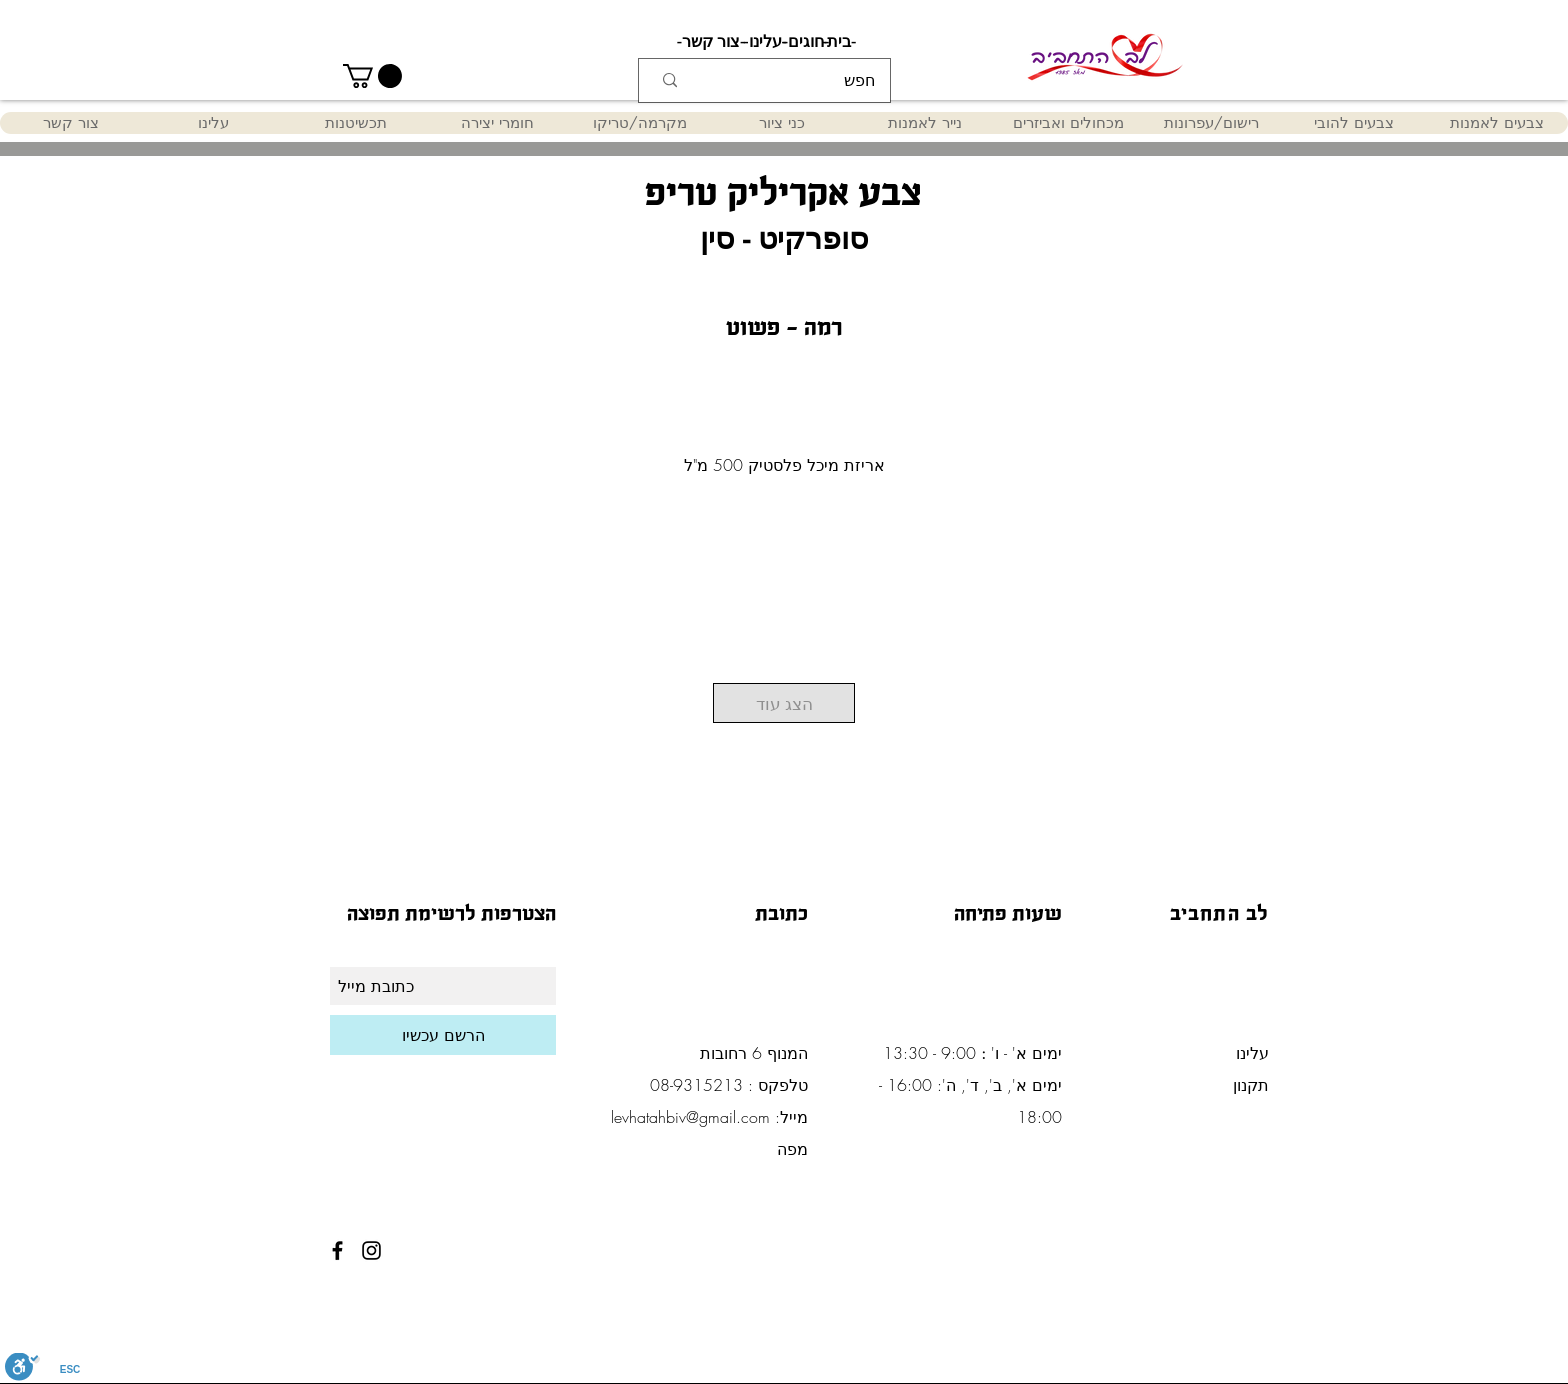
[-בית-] (839, 42)
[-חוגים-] (806, 42)
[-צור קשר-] (711, 42)
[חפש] (797, 80)
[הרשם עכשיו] (443, 1035)
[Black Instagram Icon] (371, 1250)
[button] (372, 76)
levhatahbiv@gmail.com (690, 1117)
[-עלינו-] (765, 42)
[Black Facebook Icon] (337, 1250)
